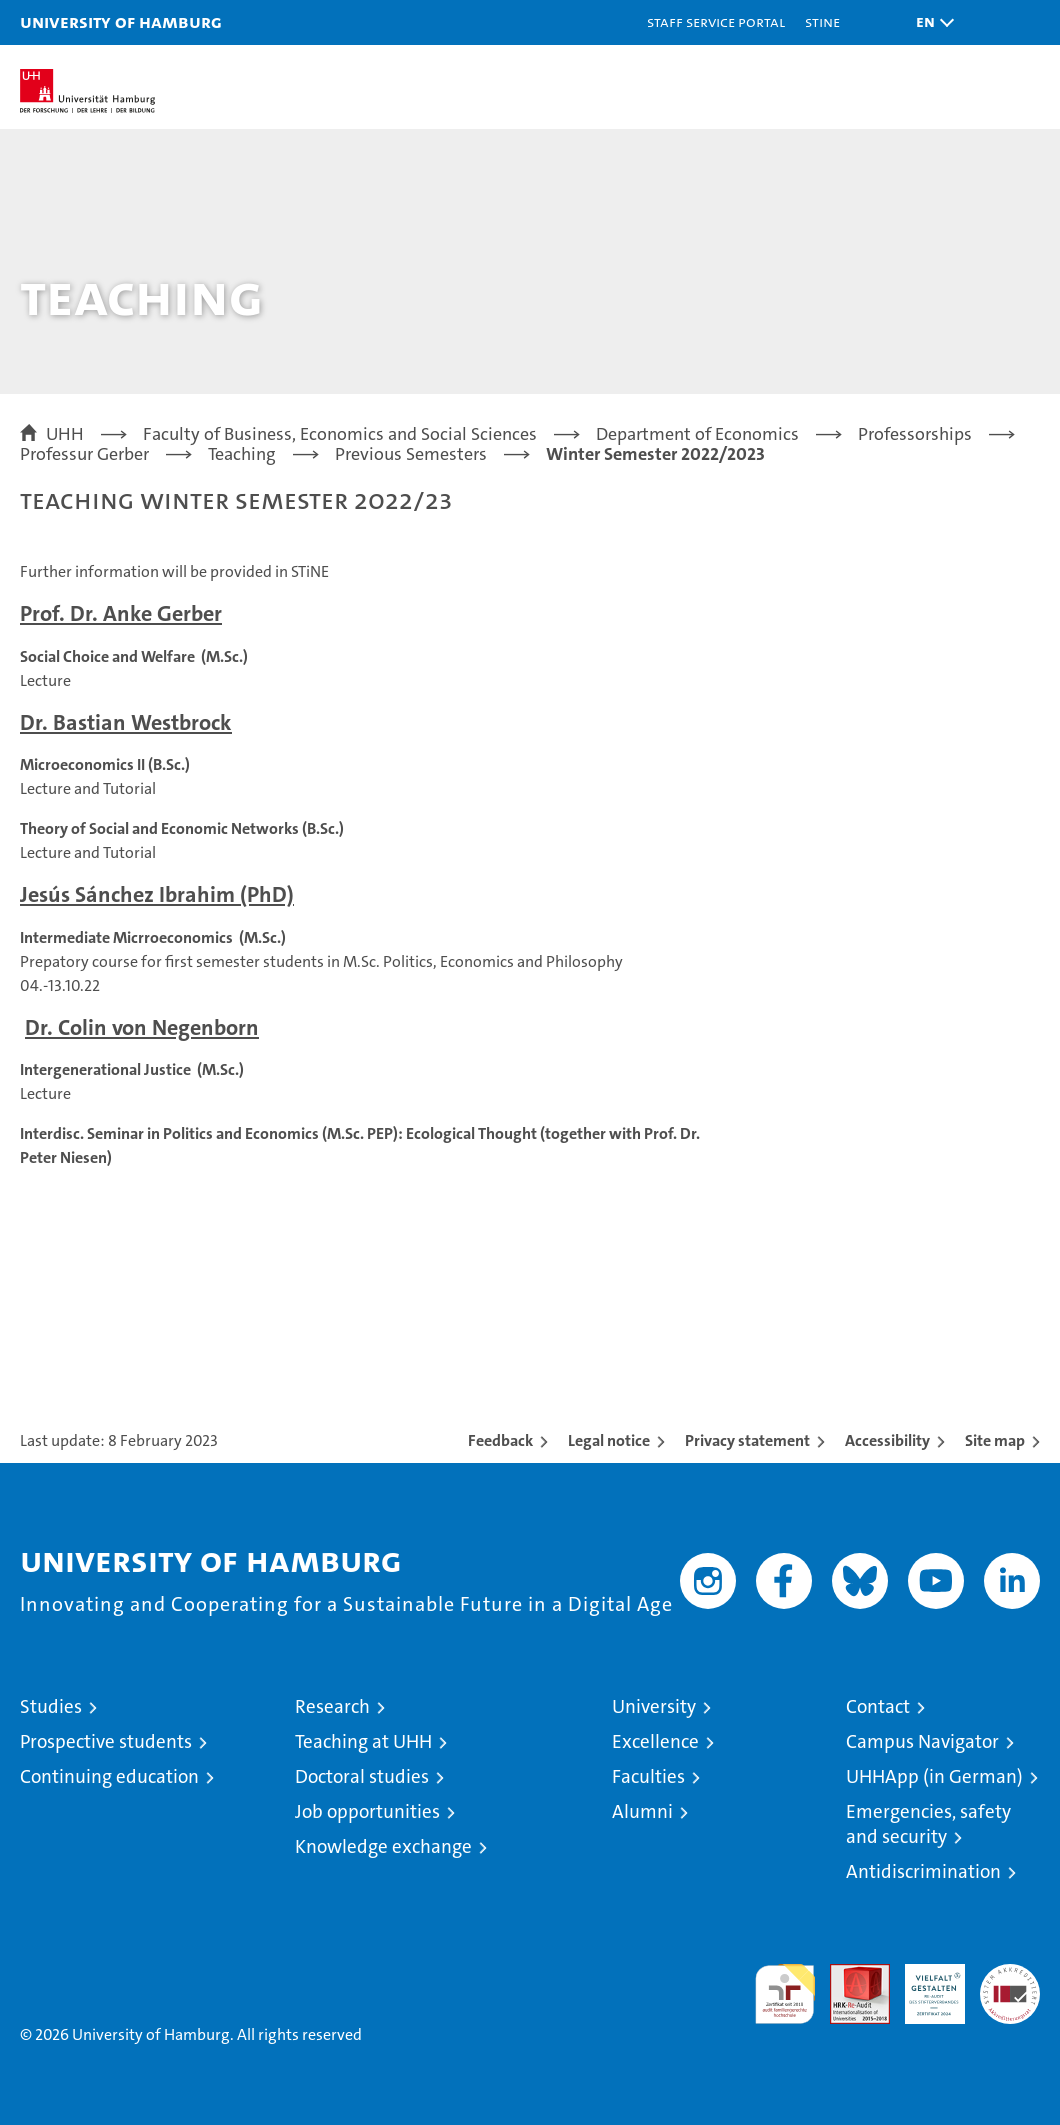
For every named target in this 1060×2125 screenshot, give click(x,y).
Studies (51, 1706)
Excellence (655, 1741)
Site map (995, 1440)
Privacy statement (747, 1440)
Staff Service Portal (716, 21)
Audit (849, 1974)
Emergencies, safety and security (928, 1824)
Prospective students (106, 1741)
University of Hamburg (121, 21)
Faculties (648, 1776)
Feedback (500, 1440)
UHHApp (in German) (934, 1776)
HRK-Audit (924, 1985)
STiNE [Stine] (822, 21)
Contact (878, 1706)
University (654, 1706)
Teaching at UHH (363, 1741)
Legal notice (609, 1440)
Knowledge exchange (383, 1846)
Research (332, 1706)
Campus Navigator (922, 1741)
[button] (930, 22)
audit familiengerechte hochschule (785, 1994)
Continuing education (109, 1776)
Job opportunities (367, 1811)
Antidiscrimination (923, 1871)
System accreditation (1010, 1985)
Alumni (642, 1811)
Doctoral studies (362, 1776)
